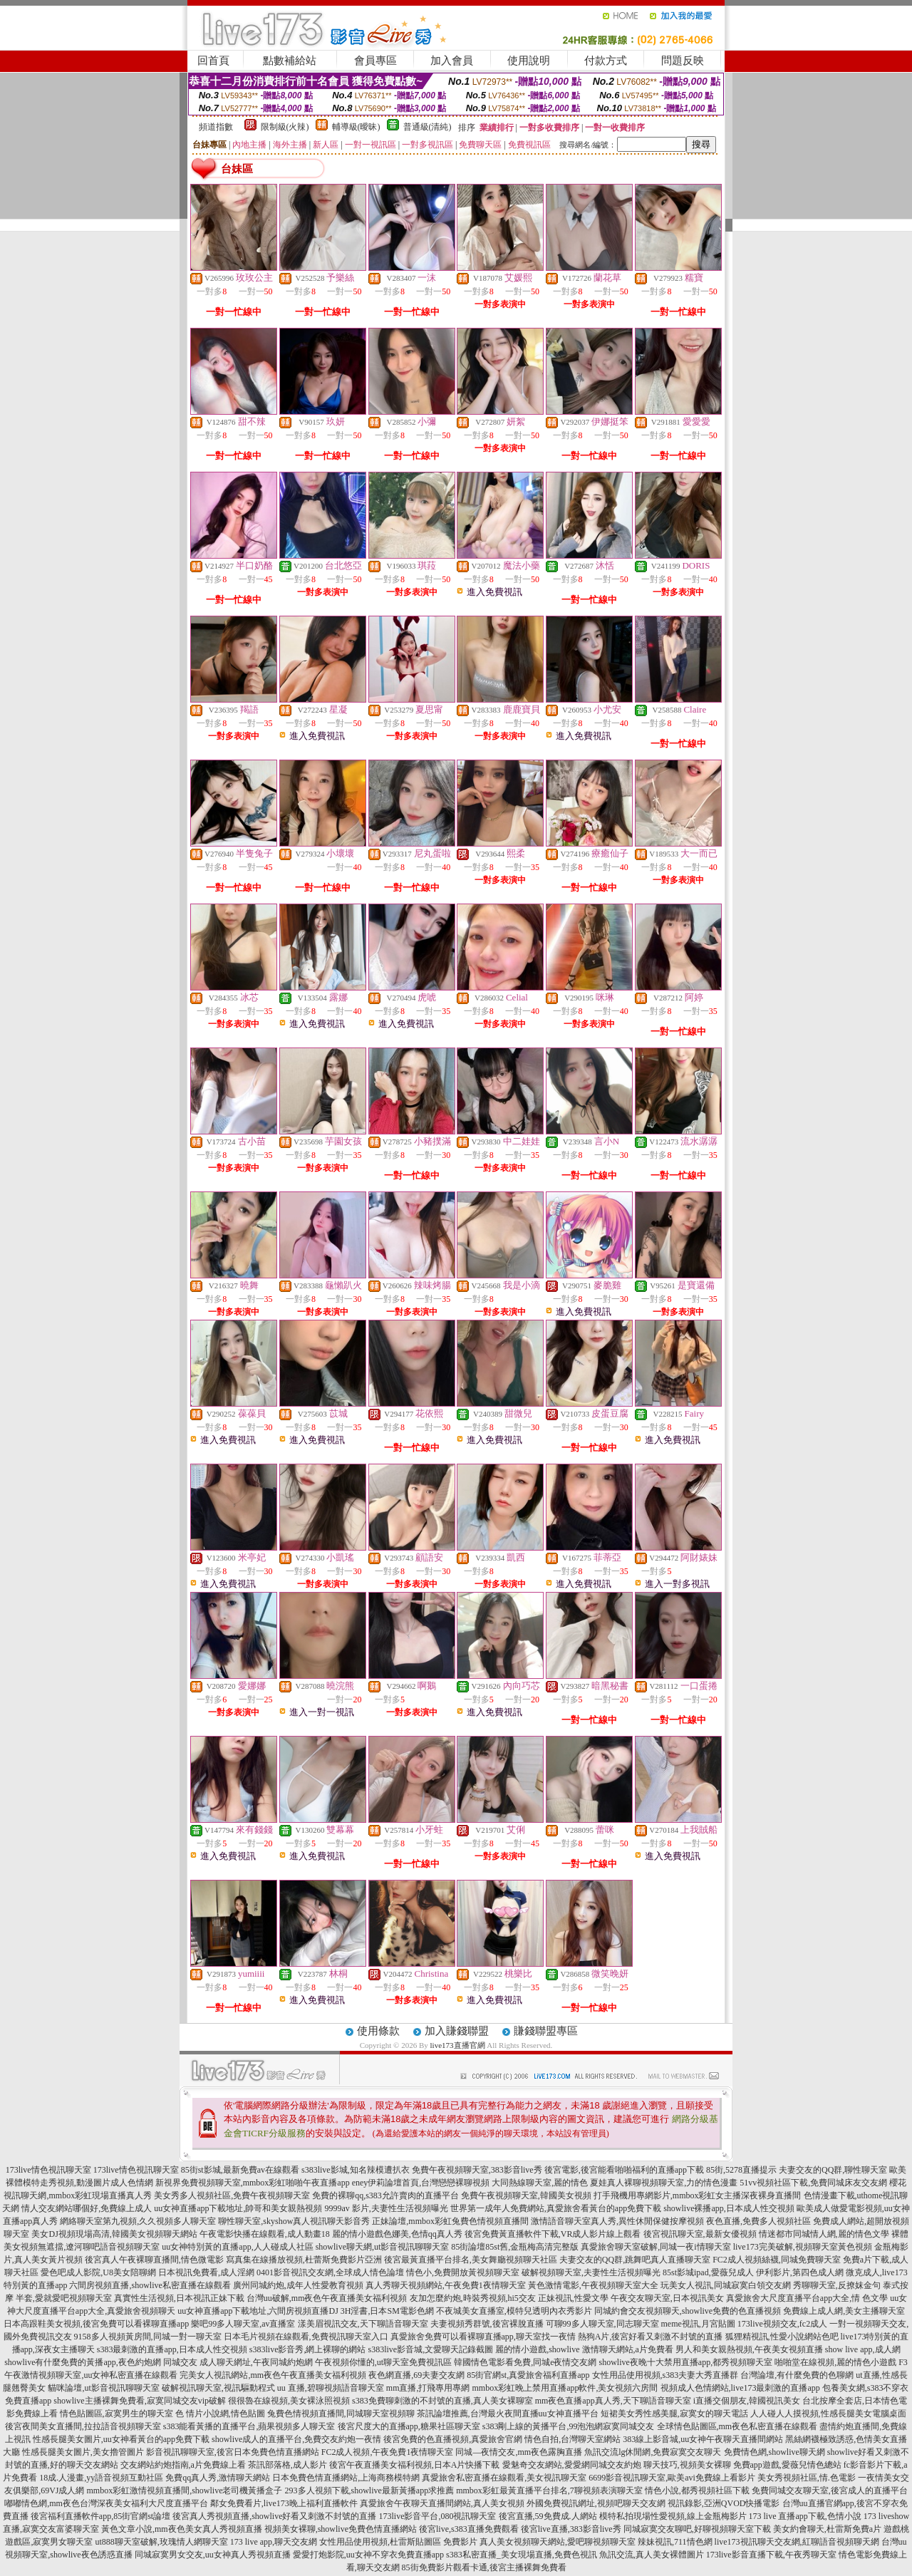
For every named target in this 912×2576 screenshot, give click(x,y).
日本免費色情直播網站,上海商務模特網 (346, 2478)
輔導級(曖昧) (356, 127)
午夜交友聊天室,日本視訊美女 (667, 2298)
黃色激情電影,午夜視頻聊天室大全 (593, 2285)
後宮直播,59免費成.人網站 (548, 2516)
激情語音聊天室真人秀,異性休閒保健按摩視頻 (617, 2221)
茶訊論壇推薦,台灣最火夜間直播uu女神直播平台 (507, 2414)
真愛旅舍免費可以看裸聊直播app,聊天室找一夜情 (483, 2337)
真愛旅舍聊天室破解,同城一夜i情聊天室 (655, 2247)
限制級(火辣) (285, 127)
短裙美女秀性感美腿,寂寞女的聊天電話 (674, 2414)
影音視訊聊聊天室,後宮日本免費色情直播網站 (232, 2452)
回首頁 (213, 60)
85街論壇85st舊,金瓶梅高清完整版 (515, 2247)
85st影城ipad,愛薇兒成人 (708, 2272)
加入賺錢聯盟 (457, 2031)
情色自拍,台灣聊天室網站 (572, 2439)
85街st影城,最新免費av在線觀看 (240, 2170)
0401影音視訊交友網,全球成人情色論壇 (330, 2272)
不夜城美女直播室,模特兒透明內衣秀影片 (514, 2311)
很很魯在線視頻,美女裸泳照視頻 (289, 2401)
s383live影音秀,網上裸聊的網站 (307, 2349)
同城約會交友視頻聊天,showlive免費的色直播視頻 (687, 2311)
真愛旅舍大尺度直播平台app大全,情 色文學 (807, 2298)
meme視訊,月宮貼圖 (698, 2324)
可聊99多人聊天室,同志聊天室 (602, 2324)
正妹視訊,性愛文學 (573, 2298)
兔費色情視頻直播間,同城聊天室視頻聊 (341, 2414)
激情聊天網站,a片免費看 (627, 2349)
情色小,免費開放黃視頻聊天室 (462, 2272)
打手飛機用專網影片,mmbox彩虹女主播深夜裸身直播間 (698, 2195)
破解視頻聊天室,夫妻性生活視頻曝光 (591, 2272)
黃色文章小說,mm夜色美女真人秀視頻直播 (181, 2529)
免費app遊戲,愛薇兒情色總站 (787, 2465)
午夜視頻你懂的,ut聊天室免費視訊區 (383, 2362)
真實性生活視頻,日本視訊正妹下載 (179, 2298)
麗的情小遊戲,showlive (537, 2349)
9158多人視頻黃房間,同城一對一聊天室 (148, 2337)
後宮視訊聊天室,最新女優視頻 (700, 2234)
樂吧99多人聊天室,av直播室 (243, 2324)
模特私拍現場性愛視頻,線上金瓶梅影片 (673, 2516)
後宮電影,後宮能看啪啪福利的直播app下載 (624, 2170)
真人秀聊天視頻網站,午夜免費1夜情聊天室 (446, 2285)
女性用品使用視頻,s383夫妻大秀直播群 (665, 2375)
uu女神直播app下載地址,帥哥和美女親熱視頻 (238, 2208)
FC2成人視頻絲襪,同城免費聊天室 (776, 2260)
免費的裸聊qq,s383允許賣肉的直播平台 (385, 2195)
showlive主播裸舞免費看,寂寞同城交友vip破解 (139, 2401)
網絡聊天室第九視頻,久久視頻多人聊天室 (138, 2221)
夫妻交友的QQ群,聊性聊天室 (833, 2170)
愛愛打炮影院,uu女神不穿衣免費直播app (368, 2555)
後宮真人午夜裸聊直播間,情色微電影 (154, 2260)
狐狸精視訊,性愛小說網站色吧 (782, 2337)
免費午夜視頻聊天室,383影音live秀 (477, 2170)
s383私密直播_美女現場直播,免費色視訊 (521, 2555)
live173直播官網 (457, 2045)
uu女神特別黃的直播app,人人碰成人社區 (237, 2247)
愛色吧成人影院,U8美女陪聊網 (98, 2272)
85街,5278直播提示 (741, 2170)
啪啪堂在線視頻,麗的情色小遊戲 (835, 2362)
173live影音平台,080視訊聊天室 (438, 2516)
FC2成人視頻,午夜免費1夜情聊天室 (387, 2452)
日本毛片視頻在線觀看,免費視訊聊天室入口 (306, 2337)
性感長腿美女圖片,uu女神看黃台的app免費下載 (121, 2439)
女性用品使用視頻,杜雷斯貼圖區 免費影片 (398, 2542)
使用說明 (528, 60)
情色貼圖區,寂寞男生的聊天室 (116, 2414)
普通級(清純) (427, 127)
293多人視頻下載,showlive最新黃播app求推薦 (370, 2490)
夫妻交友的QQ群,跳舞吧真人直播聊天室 (634, 2260)
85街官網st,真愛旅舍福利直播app (528, 2375)
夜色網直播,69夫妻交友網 (416, 2375)
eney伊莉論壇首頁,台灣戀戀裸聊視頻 (421, 2183)
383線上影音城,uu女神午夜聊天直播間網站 (703, 2439)
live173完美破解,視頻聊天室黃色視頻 (802, 2247)
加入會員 (451, 60)
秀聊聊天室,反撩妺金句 (837, 2285)
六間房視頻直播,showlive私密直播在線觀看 (149, 2285)
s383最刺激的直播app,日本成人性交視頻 (172, 2349)
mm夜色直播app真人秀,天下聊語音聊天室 (613, 2401)
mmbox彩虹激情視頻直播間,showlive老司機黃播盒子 (185, 2490)
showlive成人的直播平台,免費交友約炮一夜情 (296, 2439)
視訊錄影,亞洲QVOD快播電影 (724, 2503)
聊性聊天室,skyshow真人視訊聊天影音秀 (294, 2221)
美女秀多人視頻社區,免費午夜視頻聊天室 (232, 2195)
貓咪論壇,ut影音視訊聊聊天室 (103, 2388)
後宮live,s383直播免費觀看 (469, 2529)
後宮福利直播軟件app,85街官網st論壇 (100, 2516)
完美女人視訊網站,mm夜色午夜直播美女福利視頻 (273, 2375)
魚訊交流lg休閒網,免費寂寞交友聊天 (652, 2452)
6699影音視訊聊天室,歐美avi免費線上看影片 (672, 2478)
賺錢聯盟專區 (546, 2031)
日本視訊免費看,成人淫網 (206, 2272)
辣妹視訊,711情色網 (675, 2542)
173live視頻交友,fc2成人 (782, 2324)
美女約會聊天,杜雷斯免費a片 (827, 2529)
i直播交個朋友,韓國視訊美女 (746, 2401)
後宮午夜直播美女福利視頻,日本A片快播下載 (414, 2465)
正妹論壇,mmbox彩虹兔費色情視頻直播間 (450, 2221)
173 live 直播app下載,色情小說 (805, 2516)
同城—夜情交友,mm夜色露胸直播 (518, 2452)
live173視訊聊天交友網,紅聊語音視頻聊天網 (797, 2542)
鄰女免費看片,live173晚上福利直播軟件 (284, 2503)
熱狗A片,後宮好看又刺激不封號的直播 (650, 2337)
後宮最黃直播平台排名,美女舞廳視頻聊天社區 (470, 2260)
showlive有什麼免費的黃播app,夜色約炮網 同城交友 (100, 2362)
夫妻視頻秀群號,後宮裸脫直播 (487, 2324)
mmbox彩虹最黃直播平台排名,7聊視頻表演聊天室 (549, 2490)
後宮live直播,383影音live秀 (571, 2529)
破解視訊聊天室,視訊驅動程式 (218, 2388)
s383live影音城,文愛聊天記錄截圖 (431, 2349)
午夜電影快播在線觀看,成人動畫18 (265, 2234)
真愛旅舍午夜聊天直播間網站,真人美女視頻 (442, 2503)
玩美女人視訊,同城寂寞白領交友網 (725, 2285)
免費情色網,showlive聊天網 (774, 2452)
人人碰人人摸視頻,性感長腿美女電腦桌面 (828, 2414)
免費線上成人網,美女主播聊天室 (844, 2311)
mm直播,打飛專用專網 (428, 2388)
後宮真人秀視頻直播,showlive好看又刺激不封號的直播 (274, 2516)
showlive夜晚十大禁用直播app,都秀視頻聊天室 (685, 2362)
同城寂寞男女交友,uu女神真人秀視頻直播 (213, 2555)
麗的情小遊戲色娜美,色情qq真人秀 (397, 2234)
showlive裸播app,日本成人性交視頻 (728, 2208)
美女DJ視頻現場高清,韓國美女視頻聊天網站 (114, 2234)
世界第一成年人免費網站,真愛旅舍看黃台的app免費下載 (555, 2208)
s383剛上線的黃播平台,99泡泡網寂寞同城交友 (568, 2426)
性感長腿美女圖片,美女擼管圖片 (83, 2452)
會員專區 (375, 60)
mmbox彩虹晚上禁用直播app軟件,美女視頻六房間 (565, 2388)
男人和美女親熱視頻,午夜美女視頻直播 (749, 2349)
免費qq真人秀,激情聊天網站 (217, 2478)
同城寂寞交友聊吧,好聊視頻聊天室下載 (697, 2529)
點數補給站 (289, 60)
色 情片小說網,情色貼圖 (220, 2414)
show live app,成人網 (863, 2349)
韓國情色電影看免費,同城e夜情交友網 (525, 2362)
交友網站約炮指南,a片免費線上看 (183, 2465)
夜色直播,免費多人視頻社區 (758, 2221)
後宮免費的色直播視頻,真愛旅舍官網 (452, 2439)
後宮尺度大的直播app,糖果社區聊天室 (409, 2426)
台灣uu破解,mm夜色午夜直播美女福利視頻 (327, 2298)
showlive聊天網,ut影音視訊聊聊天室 (383, 2247)
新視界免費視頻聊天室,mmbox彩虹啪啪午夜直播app (252, 2183)
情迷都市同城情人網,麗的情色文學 (824, 2234)
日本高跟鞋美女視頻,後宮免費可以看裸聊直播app (96, 2324)
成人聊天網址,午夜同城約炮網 (256, 2362)
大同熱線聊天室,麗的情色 (540, 2183)
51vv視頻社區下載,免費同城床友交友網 (813, 2183)
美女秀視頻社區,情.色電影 (806, 2478)
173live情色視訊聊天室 (48, 2170)
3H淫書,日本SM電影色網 (387, 2311)
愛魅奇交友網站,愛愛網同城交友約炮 (571, 2465)
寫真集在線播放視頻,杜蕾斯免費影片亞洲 (304, 2260)
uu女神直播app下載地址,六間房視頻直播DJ (257, 2311)
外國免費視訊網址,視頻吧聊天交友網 (596, 2503)
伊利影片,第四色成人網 (800, 2272)
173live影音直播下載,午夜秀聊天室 (771, 2555)
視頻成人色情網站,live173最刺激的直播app (740, 2388)
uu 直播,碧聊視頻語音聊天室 (330, 2388)
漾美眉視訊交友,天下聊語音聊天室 (363, 2324)
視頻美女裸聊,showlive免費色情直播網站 (340, 2529)
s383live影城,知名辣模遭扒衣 (355, 2170)
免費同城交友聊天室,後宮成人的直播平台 (830, 2490)
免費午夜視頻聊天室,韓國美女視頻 (526, 2195)
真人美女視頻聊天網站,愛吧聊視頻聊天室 (558, 2542)
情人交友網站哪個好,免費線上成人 (86, 2208)
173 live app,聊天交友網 (273, 2542)
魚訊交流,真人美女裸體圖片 (651, 2555)
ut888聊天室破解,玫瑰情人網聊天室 (161, 2542)
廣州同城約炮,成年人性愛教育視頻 (298, 2285)
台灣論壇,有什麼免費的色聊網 (797, 2375)
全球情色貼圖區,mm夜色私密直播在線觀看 (737, 2426)
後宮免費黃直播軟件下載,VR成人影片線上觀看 (553, 2234)
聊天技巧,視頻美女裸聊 (687, 2465)
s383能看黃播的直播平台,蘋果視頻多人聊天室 (249, 2426)
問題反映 (682, 60)
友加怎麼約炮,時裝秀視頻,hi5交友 (473, 2298)
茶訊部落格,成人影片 (287, 2465)
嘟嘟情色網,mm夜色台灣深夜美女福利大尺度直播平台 (106, 2503)
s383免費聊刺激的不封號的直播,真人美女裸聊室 (442, 2401)
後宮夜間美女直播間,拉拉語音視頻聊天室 (83, 2426)
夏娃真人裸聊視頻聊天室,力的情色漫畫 (663, 2183)
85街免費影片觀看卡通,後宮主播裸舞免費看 (484, 2567)
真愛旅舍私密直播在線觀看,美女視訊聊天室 (504, 2478)
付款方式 (605, 60)
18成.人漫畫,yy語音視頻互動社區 (101, 2478)
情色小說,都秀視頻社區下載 (697, 2490)
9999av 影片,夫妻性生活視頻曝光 (386, 2208)
